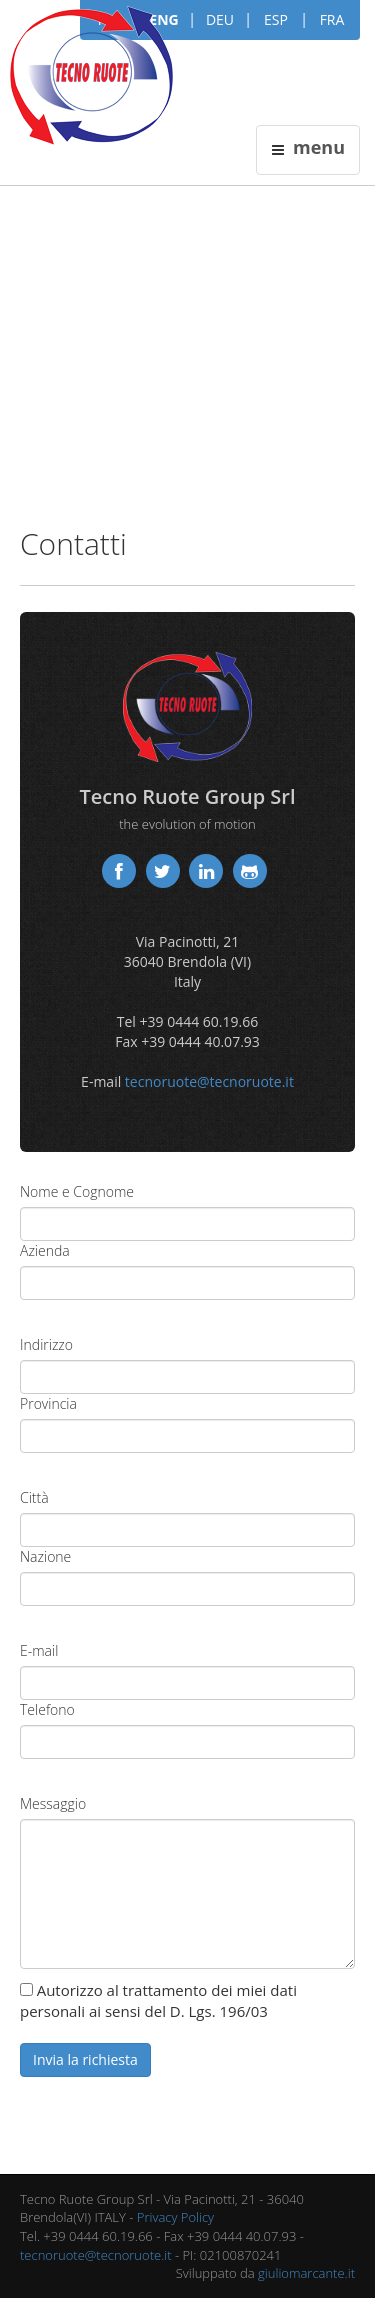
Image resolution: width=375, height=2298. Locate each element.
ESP (276, 19)
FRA (332, 19)
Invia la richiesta (85, 2059)
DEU (220, 19)
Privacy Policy (175, 2217)
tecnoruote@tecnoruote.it (209, 1081)
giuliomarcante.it (306, 2273)
